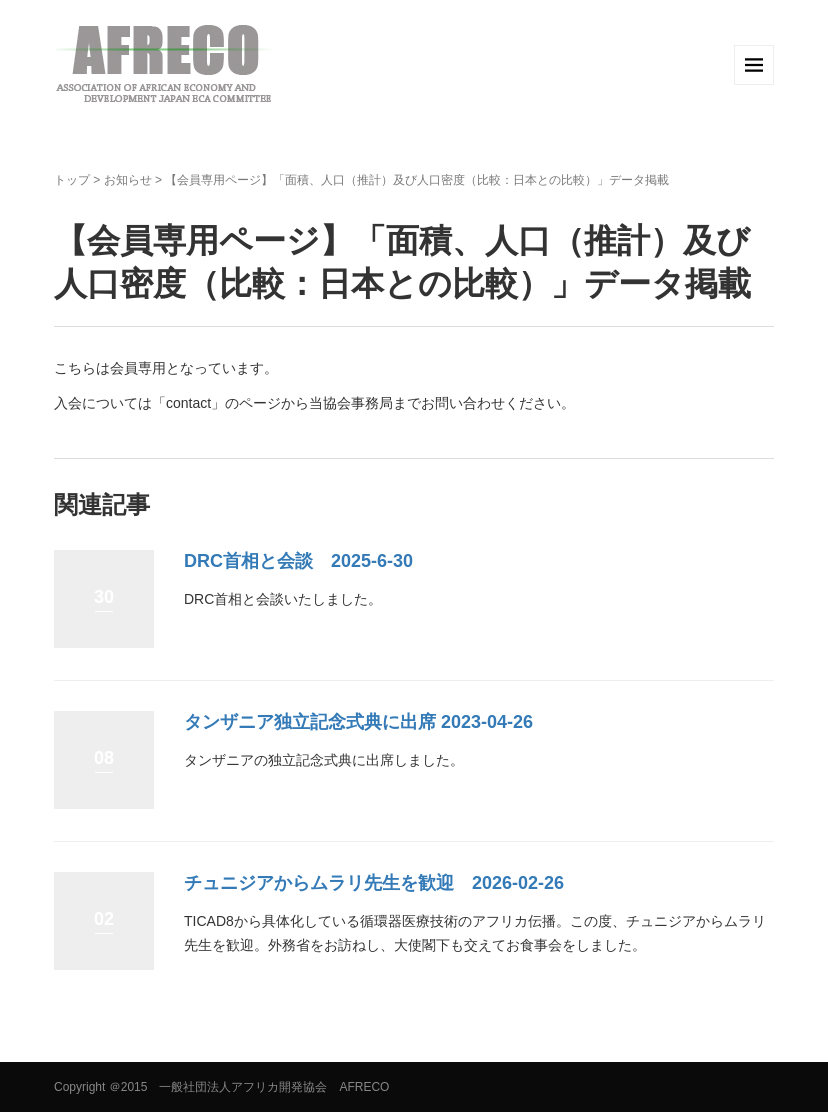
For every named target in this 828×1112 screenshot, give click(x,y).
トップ (72, 180)
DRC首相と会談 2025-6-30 (298, 561)
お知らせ (128, 180)
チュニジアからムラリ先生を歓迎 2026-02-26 (374, 883)
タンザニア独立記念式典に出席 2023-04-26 (358, 722)
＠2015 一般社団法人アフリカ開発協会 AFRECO (249, 1087)
